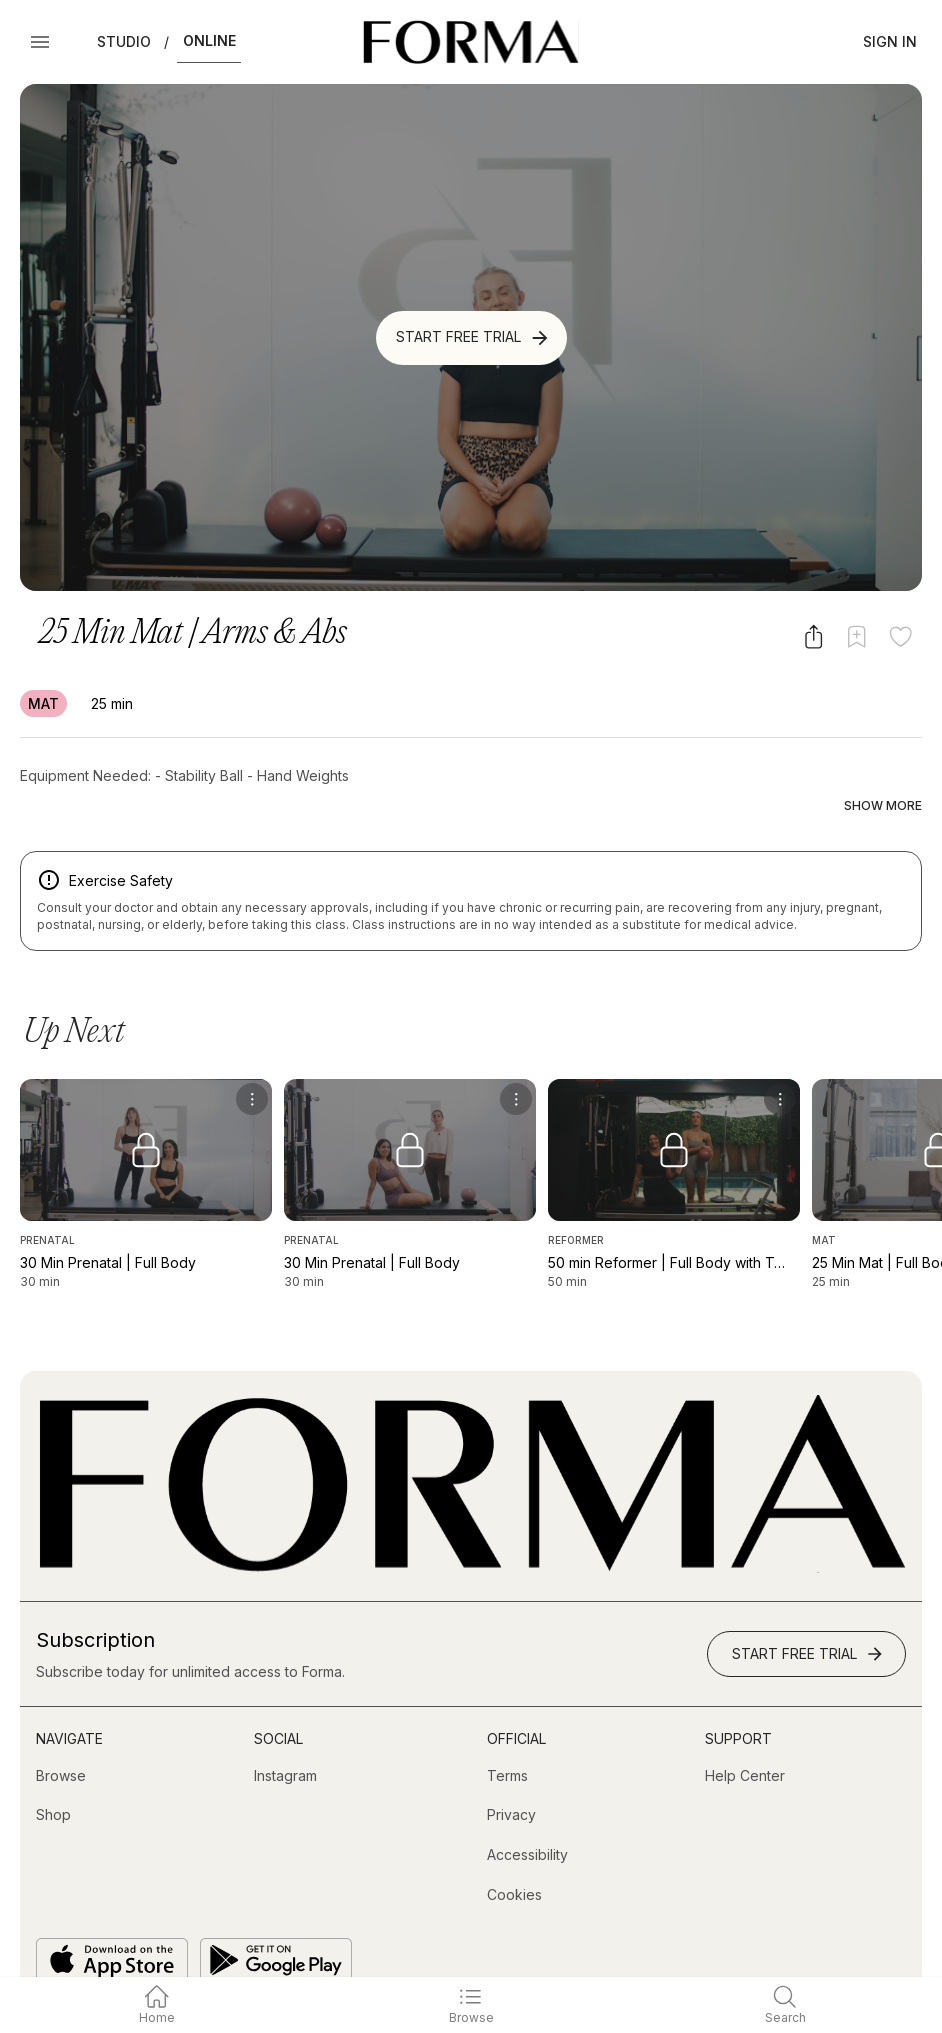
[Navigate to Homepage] (470, 42)
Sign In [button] (890, 41)
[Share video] (813, 636)
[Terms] (507, 1735)
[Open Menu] (40, 42)
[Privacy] (511, 1774)
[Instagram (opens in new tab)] (285, 1735)
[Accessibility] (527, 1814)
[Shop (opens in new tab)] (53, 1774)
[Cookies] (514, 1853)
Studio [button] (124, 41)
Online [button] (209, 40)
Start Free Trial (473, 338)
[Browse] (61, 1735)
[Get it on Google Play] (276, 1919)
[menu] (252, 1058)
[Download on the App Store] (112, 1919)
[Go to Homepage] (471, 1526)
